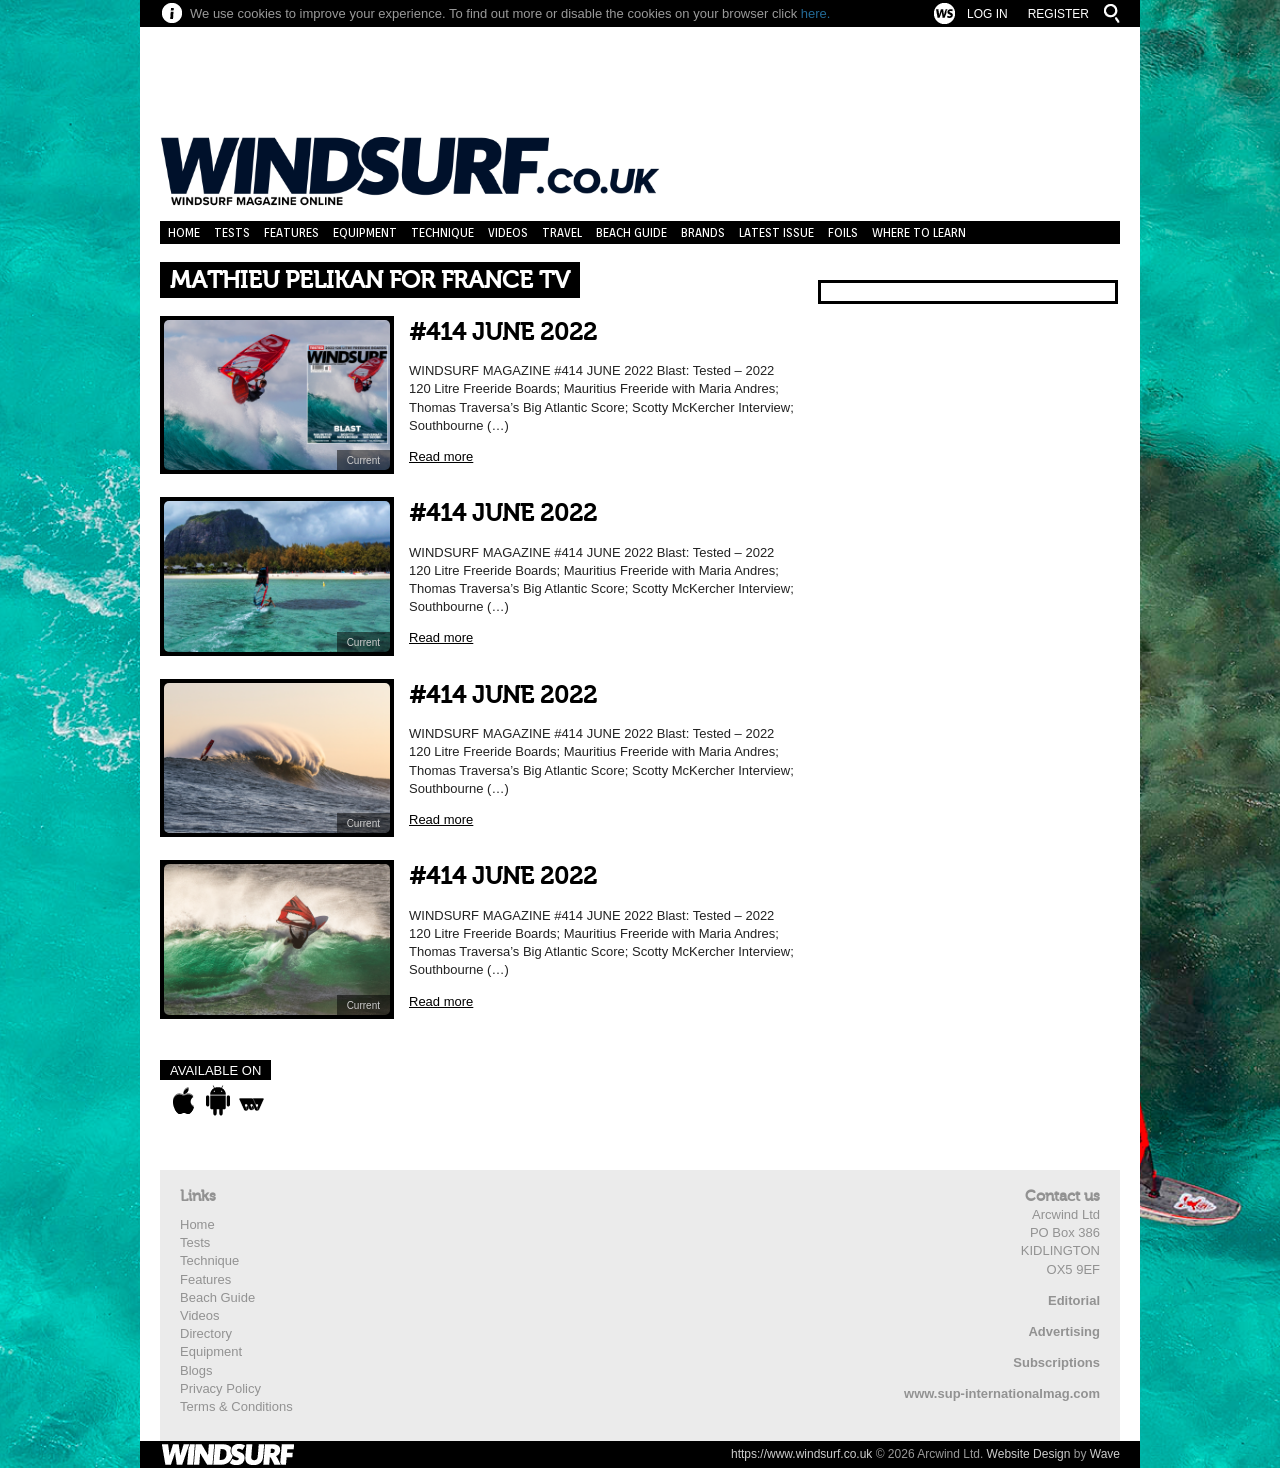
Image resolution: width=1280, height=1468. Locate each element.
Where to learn (919, 232)
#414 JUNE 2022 (503, 332)
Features (291, 232)
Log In (987, 14)
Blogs (196, 1370)
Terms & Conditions (236, 1406)
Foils (843, 232)
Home (184, 232)
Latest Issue (776, 232)
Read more (441, 456)
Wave (1105, 1454)
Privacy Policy (220, 1388)
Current (363, 460)
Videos (508, 232)
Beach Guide (631, 232)
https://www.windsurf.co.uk (801, 1454)
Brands (703, 232)
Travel (562, 232)
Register (1058, 14)
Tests (232, 232)
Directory (206, 1333)
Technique (442, 232)
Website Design (1029, 1454)
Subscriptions (1056, 1362)
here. (816, 13)
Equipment (365, 232)
